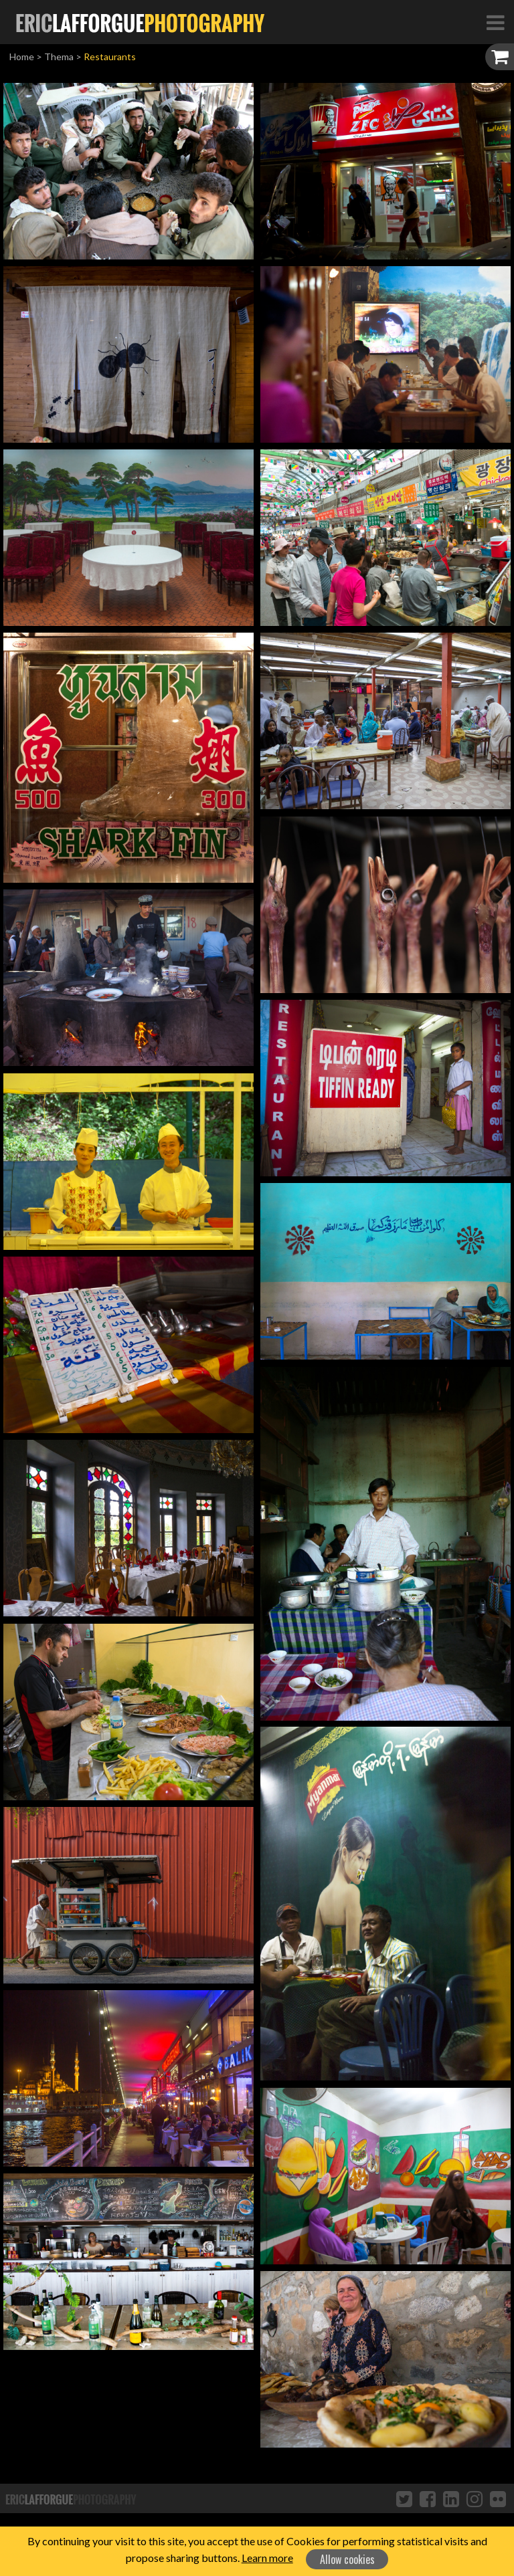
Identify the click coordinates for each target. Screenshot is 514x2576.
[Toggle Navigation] (495, 22)
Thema (59, 56)
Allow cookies (347, 2559)
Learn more (267, 2557)
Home (21, 56)
